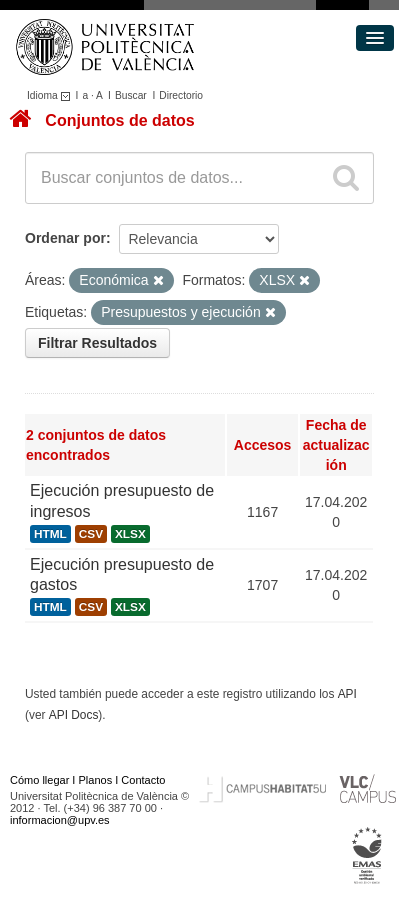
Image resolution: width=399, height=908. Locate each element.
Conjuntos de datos (119, 120)
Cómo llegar (39, 780)
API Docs (74, 715)
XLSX (130, 534)
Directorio (181, 95)
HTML (50, 534)
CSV (91, 534)
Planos (96, 780)
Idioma (51, 95)
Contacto (143, 780)
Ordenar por (65, 238)
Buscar (131, 95)
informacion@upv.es (60, 820)
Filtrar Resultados (97, 343)
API (347, 694)
